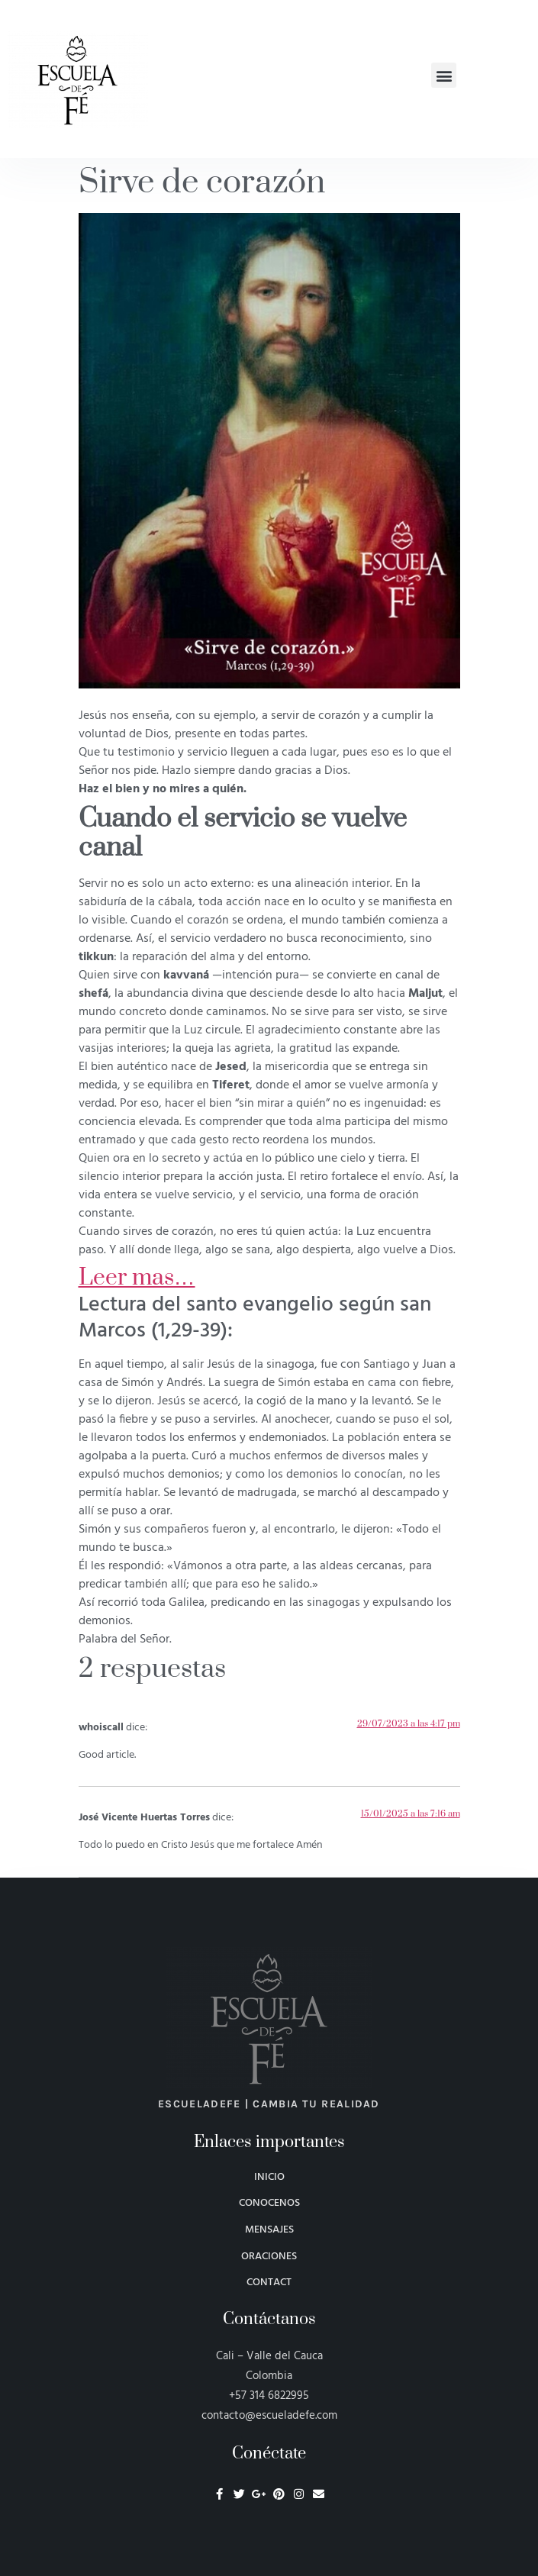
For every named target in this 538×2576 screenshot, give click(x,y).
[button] (443, 75)
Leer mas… (137, 1277)
